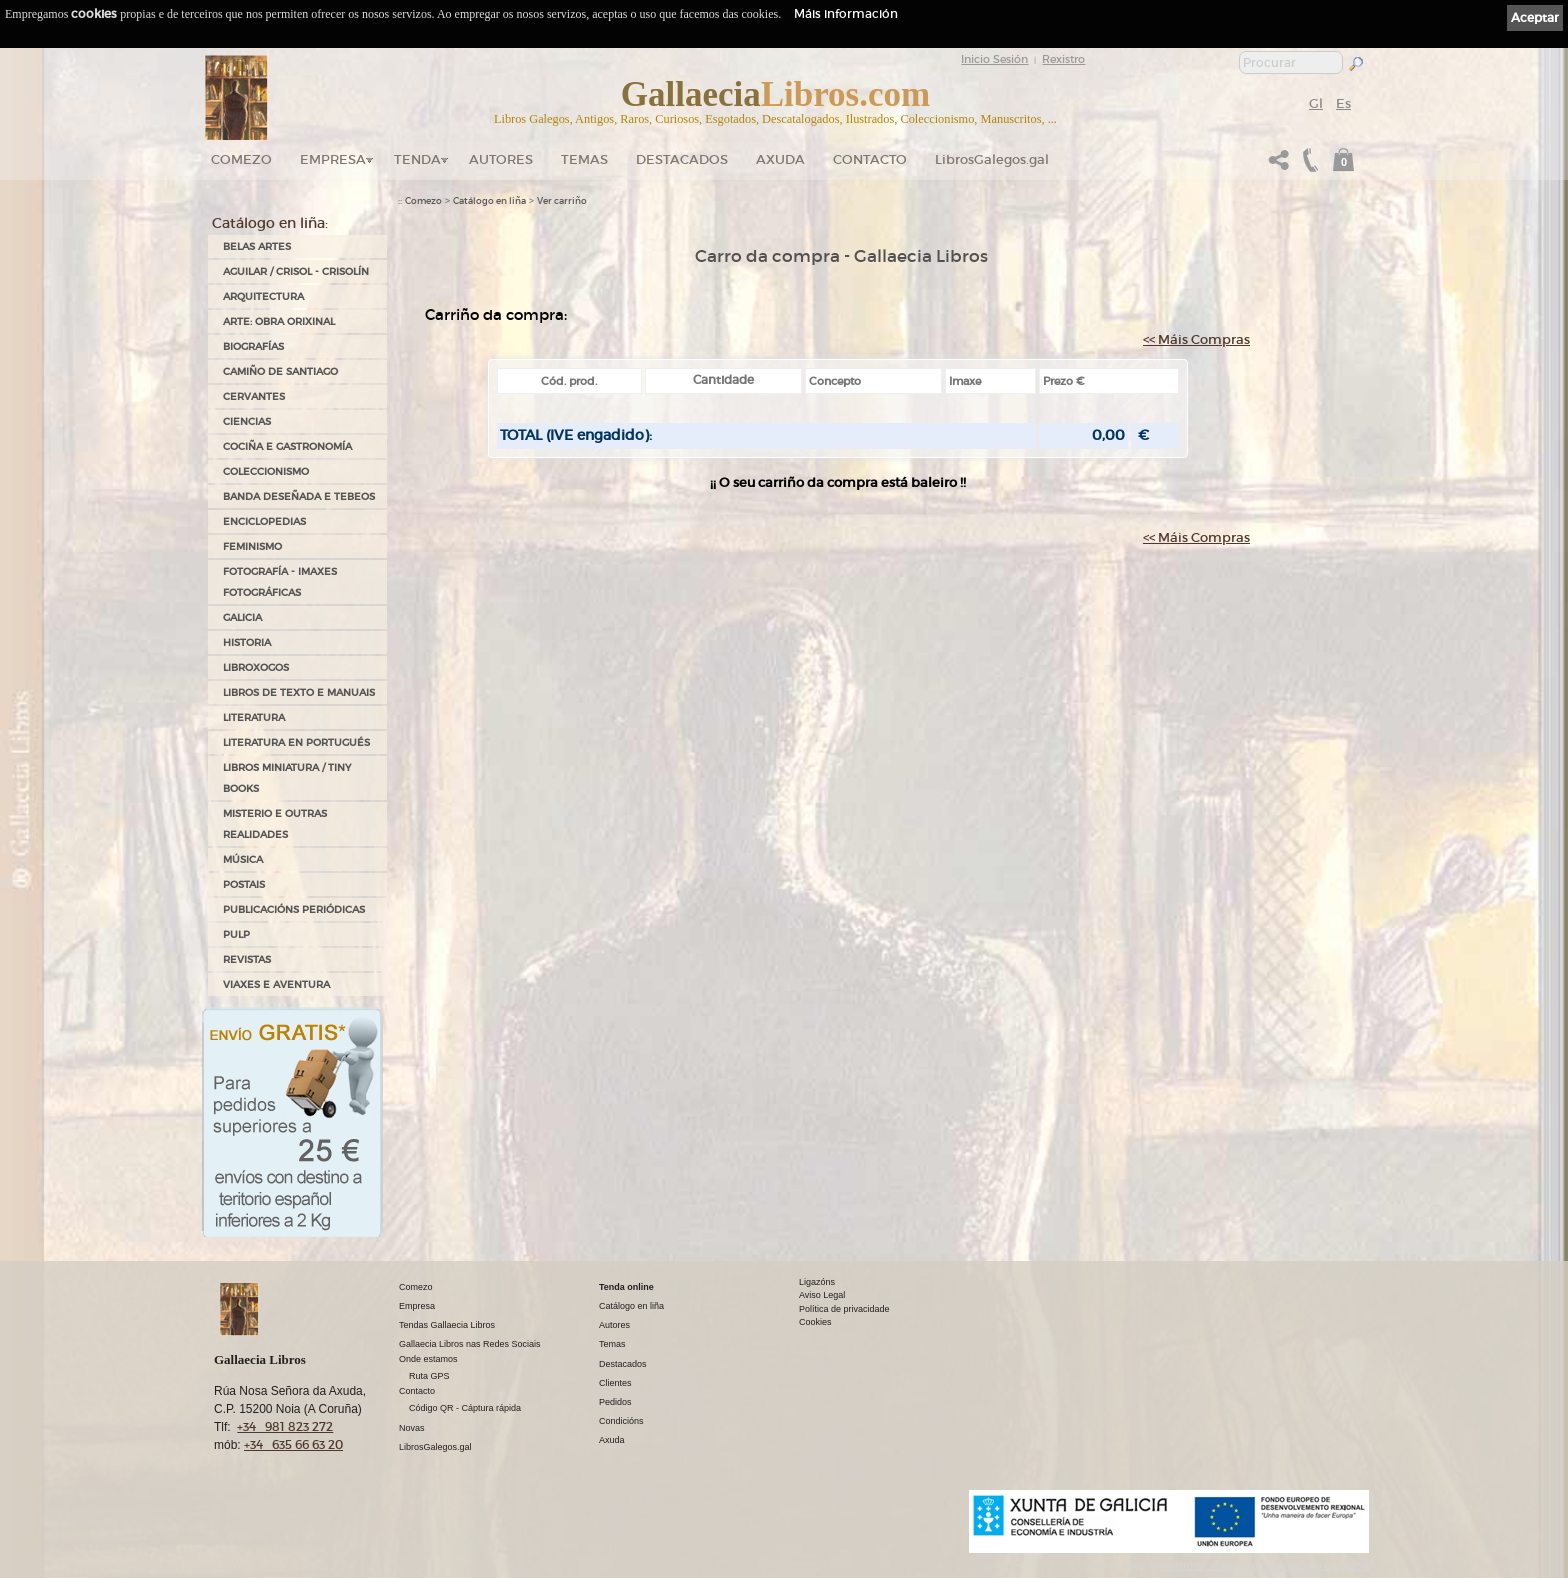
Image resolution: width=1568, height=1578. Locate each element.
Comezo (241, 159)
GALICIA (242, 617)
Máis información (846, 13)
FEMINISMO (252, 546)
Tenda (417, 159)
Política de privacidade (844, 1309)
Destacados (623, 1364)
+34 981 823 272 (285, 1426)
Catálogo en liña (489, 201)
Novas (412, 1428)
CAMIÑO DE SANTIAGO (280, 371)
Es (1343, 103)
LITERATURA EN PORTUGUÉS (296, 742)
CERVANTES (254, 396)
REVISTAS (247, 959)
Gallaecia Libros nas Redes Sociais (470, 1344)
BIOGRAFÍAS (253, 346)
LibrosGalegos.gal (992, 159)
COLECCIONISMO (266, 471)
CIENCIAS (247, 421)
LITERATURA (254, 717)
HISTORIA (247, 642)
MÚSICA (243, 859)
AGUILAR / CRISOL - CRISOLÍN (296, 271)
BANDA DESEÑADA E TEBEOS (299, 496)
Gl (1316, 103)
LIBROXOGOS (256, 667)
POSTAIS (244, 884)
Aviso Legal (822, 1295)
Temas (584, 159)
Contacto (870, 159)
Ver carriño (562, 201)
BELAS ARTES (257, 246)
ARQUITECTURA (263, 296)
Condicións (621, 1421)
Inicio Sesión (994, 59)
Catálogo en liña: (270, 223)
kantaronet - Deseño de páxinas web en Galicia (1264, 1565)
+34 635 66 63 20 (293, 1444)
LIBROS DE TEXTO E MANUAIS (299, 692)
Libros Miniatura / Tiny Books (287, 778)
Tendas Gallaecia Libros (447, 1325)
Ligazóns (817, 1282)
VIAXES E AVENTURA (276, 984)
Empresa (333, 159)
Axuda (780, 159)
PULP (236, 934)
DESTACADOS (682, 159)
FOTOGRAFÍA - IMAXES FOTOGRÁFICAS (280, 582)
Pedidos (615, 1402)
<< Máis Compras (1196, 339)
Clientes (615, 1383)
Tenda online (626, 1287)
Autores (501, 159)
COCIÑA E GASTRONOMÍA (287, 446)
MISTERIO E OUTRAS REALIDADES (275, 824)
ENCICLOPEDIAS (264, 521)
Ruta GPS (429, 1376)
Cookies (815, 1322)
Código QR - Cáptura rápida (465, 1408)
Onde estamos (428, 1359)
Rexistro (1063, 59)
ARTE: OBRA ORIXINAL (279, 321)
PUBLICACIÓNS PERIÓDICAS (294, 909)
